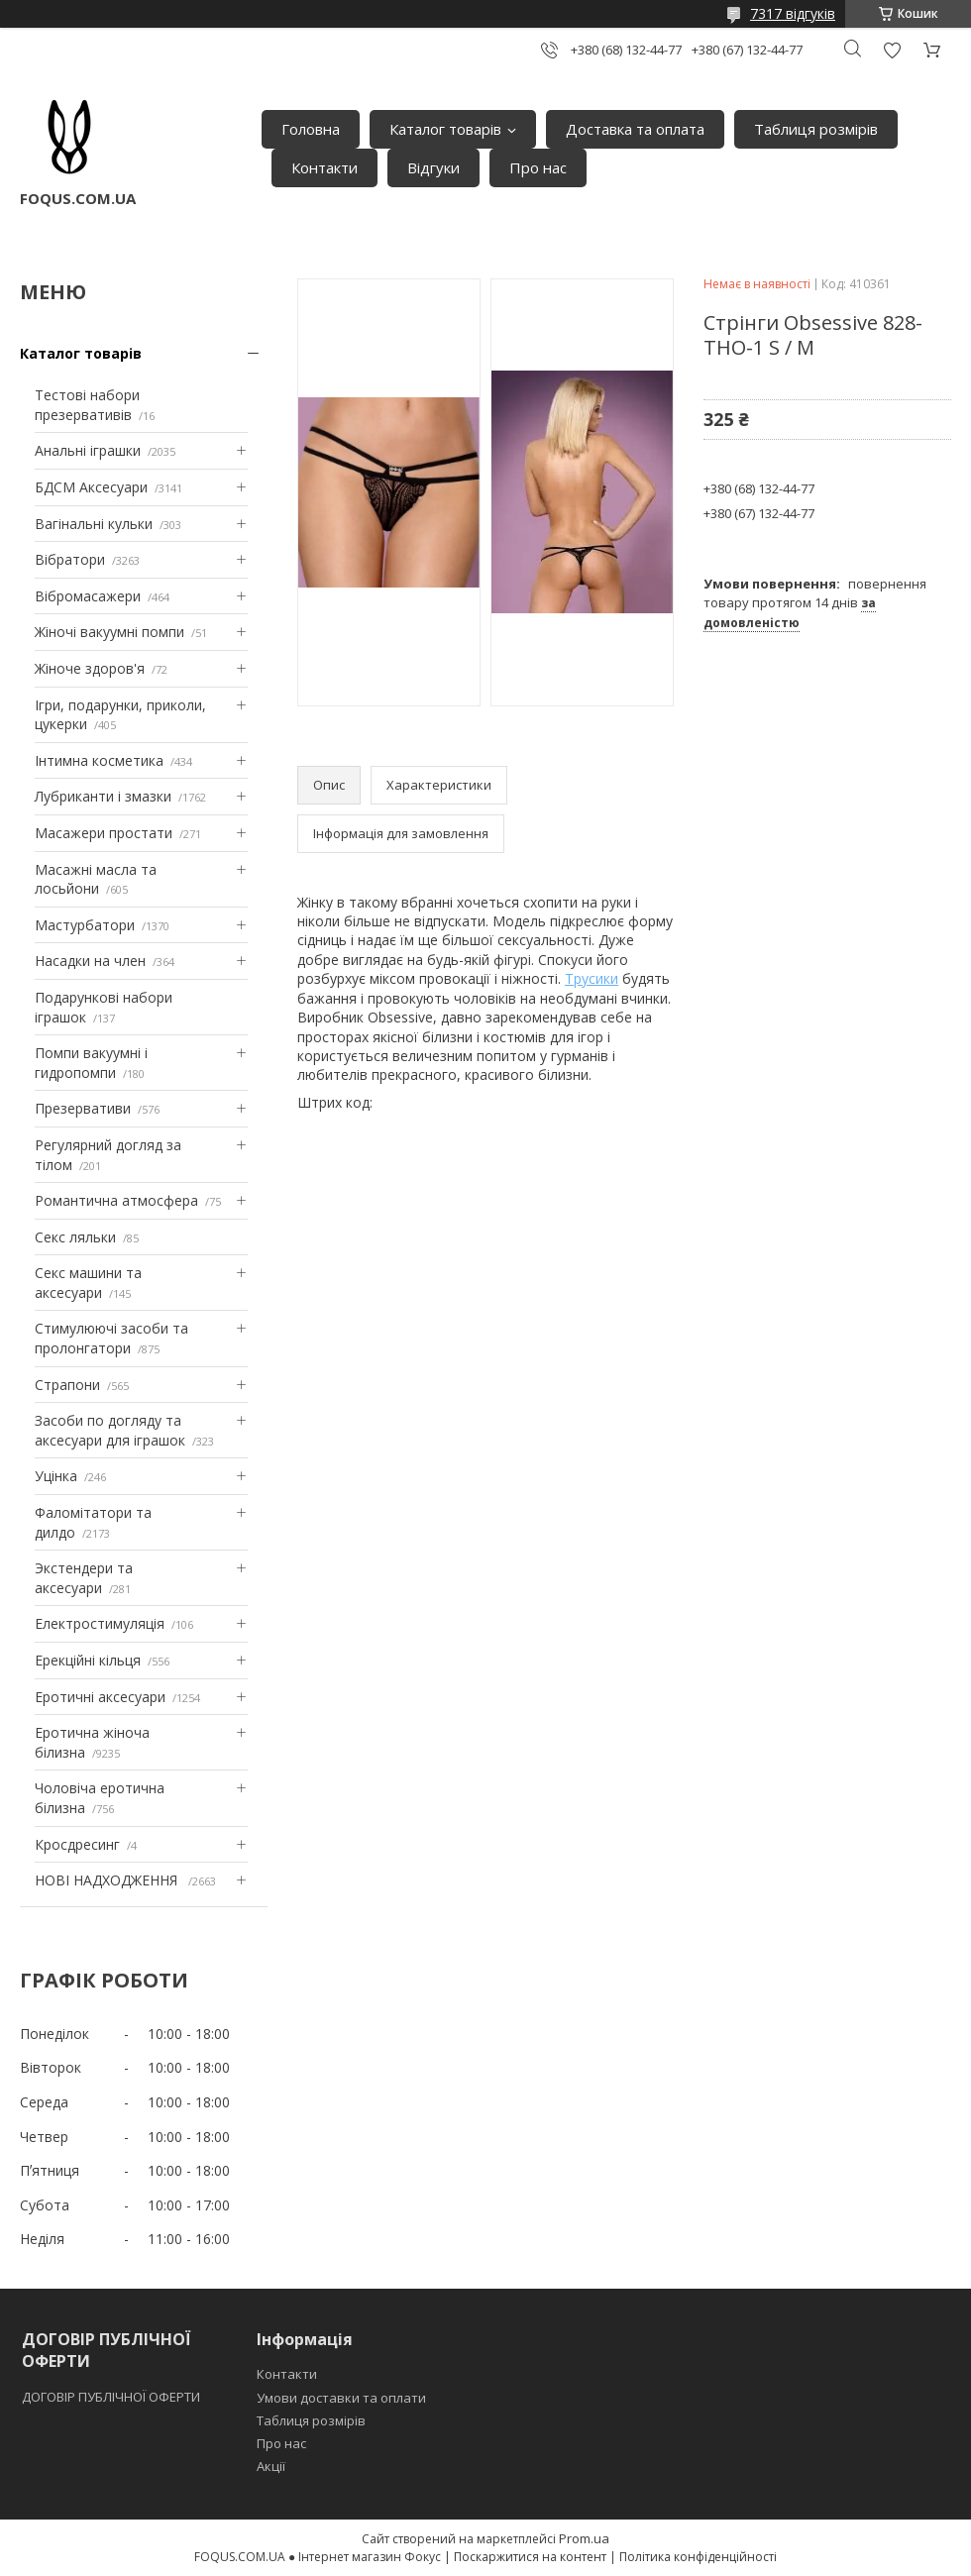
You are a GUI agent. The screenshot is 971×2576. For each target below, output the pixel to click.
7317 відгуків (792, 13)
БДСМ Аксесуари (91, 487)
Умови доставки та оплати (341, 2398)
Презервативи (83, 1108)
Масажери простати (103, 832)
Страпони (67, 1384)
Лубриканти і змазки (103, 796)
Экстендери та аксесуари (84, 1577)
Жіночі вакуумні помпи (109, 631)
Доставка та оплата (635, 129)
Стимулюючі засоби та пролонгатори (111, 1338)
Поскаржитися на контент (530, 2556)
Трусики (591, 978)
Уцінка (56, 1475)
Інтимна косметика (99, 760)
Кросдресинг (77, 1844)
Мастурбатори (85, 924)
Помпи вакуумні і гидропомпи (91, 1062)
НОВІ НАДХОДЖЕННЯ (108, 1880)
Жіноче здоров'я (90, 668)
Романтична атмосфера (116, 1200)
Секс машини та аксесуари (88, 1282)
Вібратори (70, 559)
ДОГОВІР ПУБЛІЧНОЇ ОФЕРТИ (112, 2397)
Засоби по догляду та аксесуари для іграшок (110, 1430)
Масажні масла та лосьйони (96, 879)
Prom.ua (584, 2538)
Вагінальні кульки (94, 523)
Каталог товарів (445, 129)
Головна (310, 129)
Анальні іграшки (88, 450)
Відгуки (433, 167)
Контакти (324, 167)
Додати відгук (892, 50)
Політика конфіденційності (698, 2556)
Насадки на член (90, 960)
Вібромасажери (88, 596)
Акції (271, 2466)
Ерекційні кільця (88, 1660)
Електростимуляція (99, 1623)
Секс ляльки (75, 1237)
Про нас (538, 167)
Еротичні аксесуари (100, 1696)
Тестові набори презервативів (87, 404)
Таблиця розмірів (816, 129)
